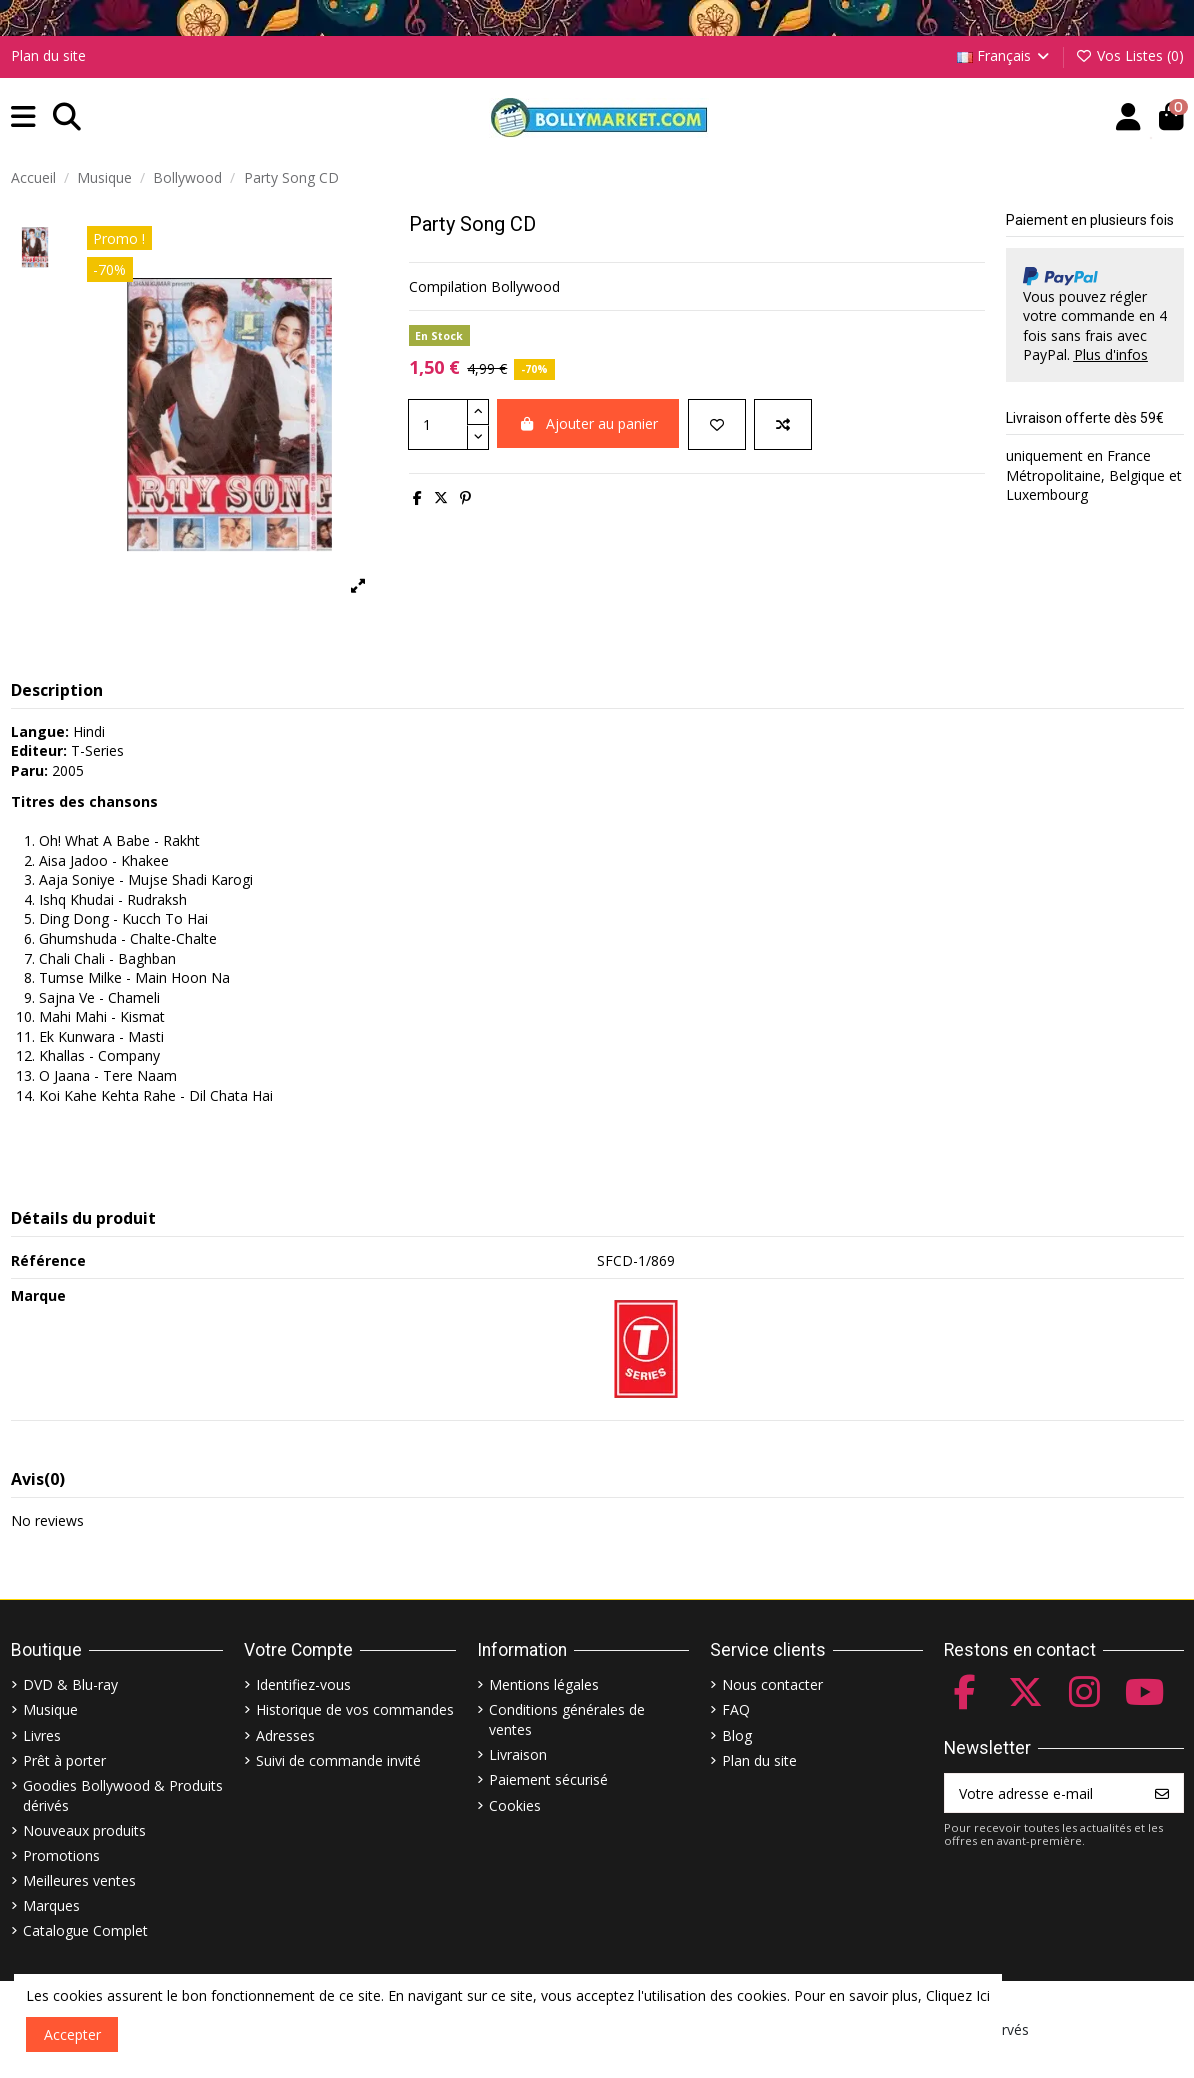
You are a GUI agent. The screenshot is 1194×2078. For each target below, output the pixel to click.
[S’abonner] (1162, 1793)
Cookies (515, 1805)
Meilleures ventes (79, 1880)
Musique (50, 1709)
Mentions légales (544, 1684)
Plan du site (48, 55)
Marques (51, 1905)
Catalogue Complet (85, 1930)
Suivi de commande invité (338, 1760)
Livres (42, 1735)
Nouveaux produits (84, 1830)
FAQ (736, 1709)
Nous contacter (772, 1684)
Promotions (61, 1855)
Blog (737, 1735)
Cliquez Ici (958, 1995)
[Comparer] (783, 424)
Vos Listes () (1129, 55)
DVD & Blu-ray (70, 1684)
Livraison (518, 1754)
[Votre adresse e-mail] (1043, 1793)
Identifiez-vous (303, 1684)
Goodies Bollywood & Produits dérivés (123, 1795)
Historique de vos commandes (355, 1709)
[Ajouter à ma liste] (717, 424)
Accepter (72, 2034)
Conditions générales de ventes (567, 1719)
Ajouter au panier (588, 423)
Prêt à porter (64, 1760)
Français (1005, 55)
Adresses (285, 1735)
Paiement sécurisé (548, 1779)
